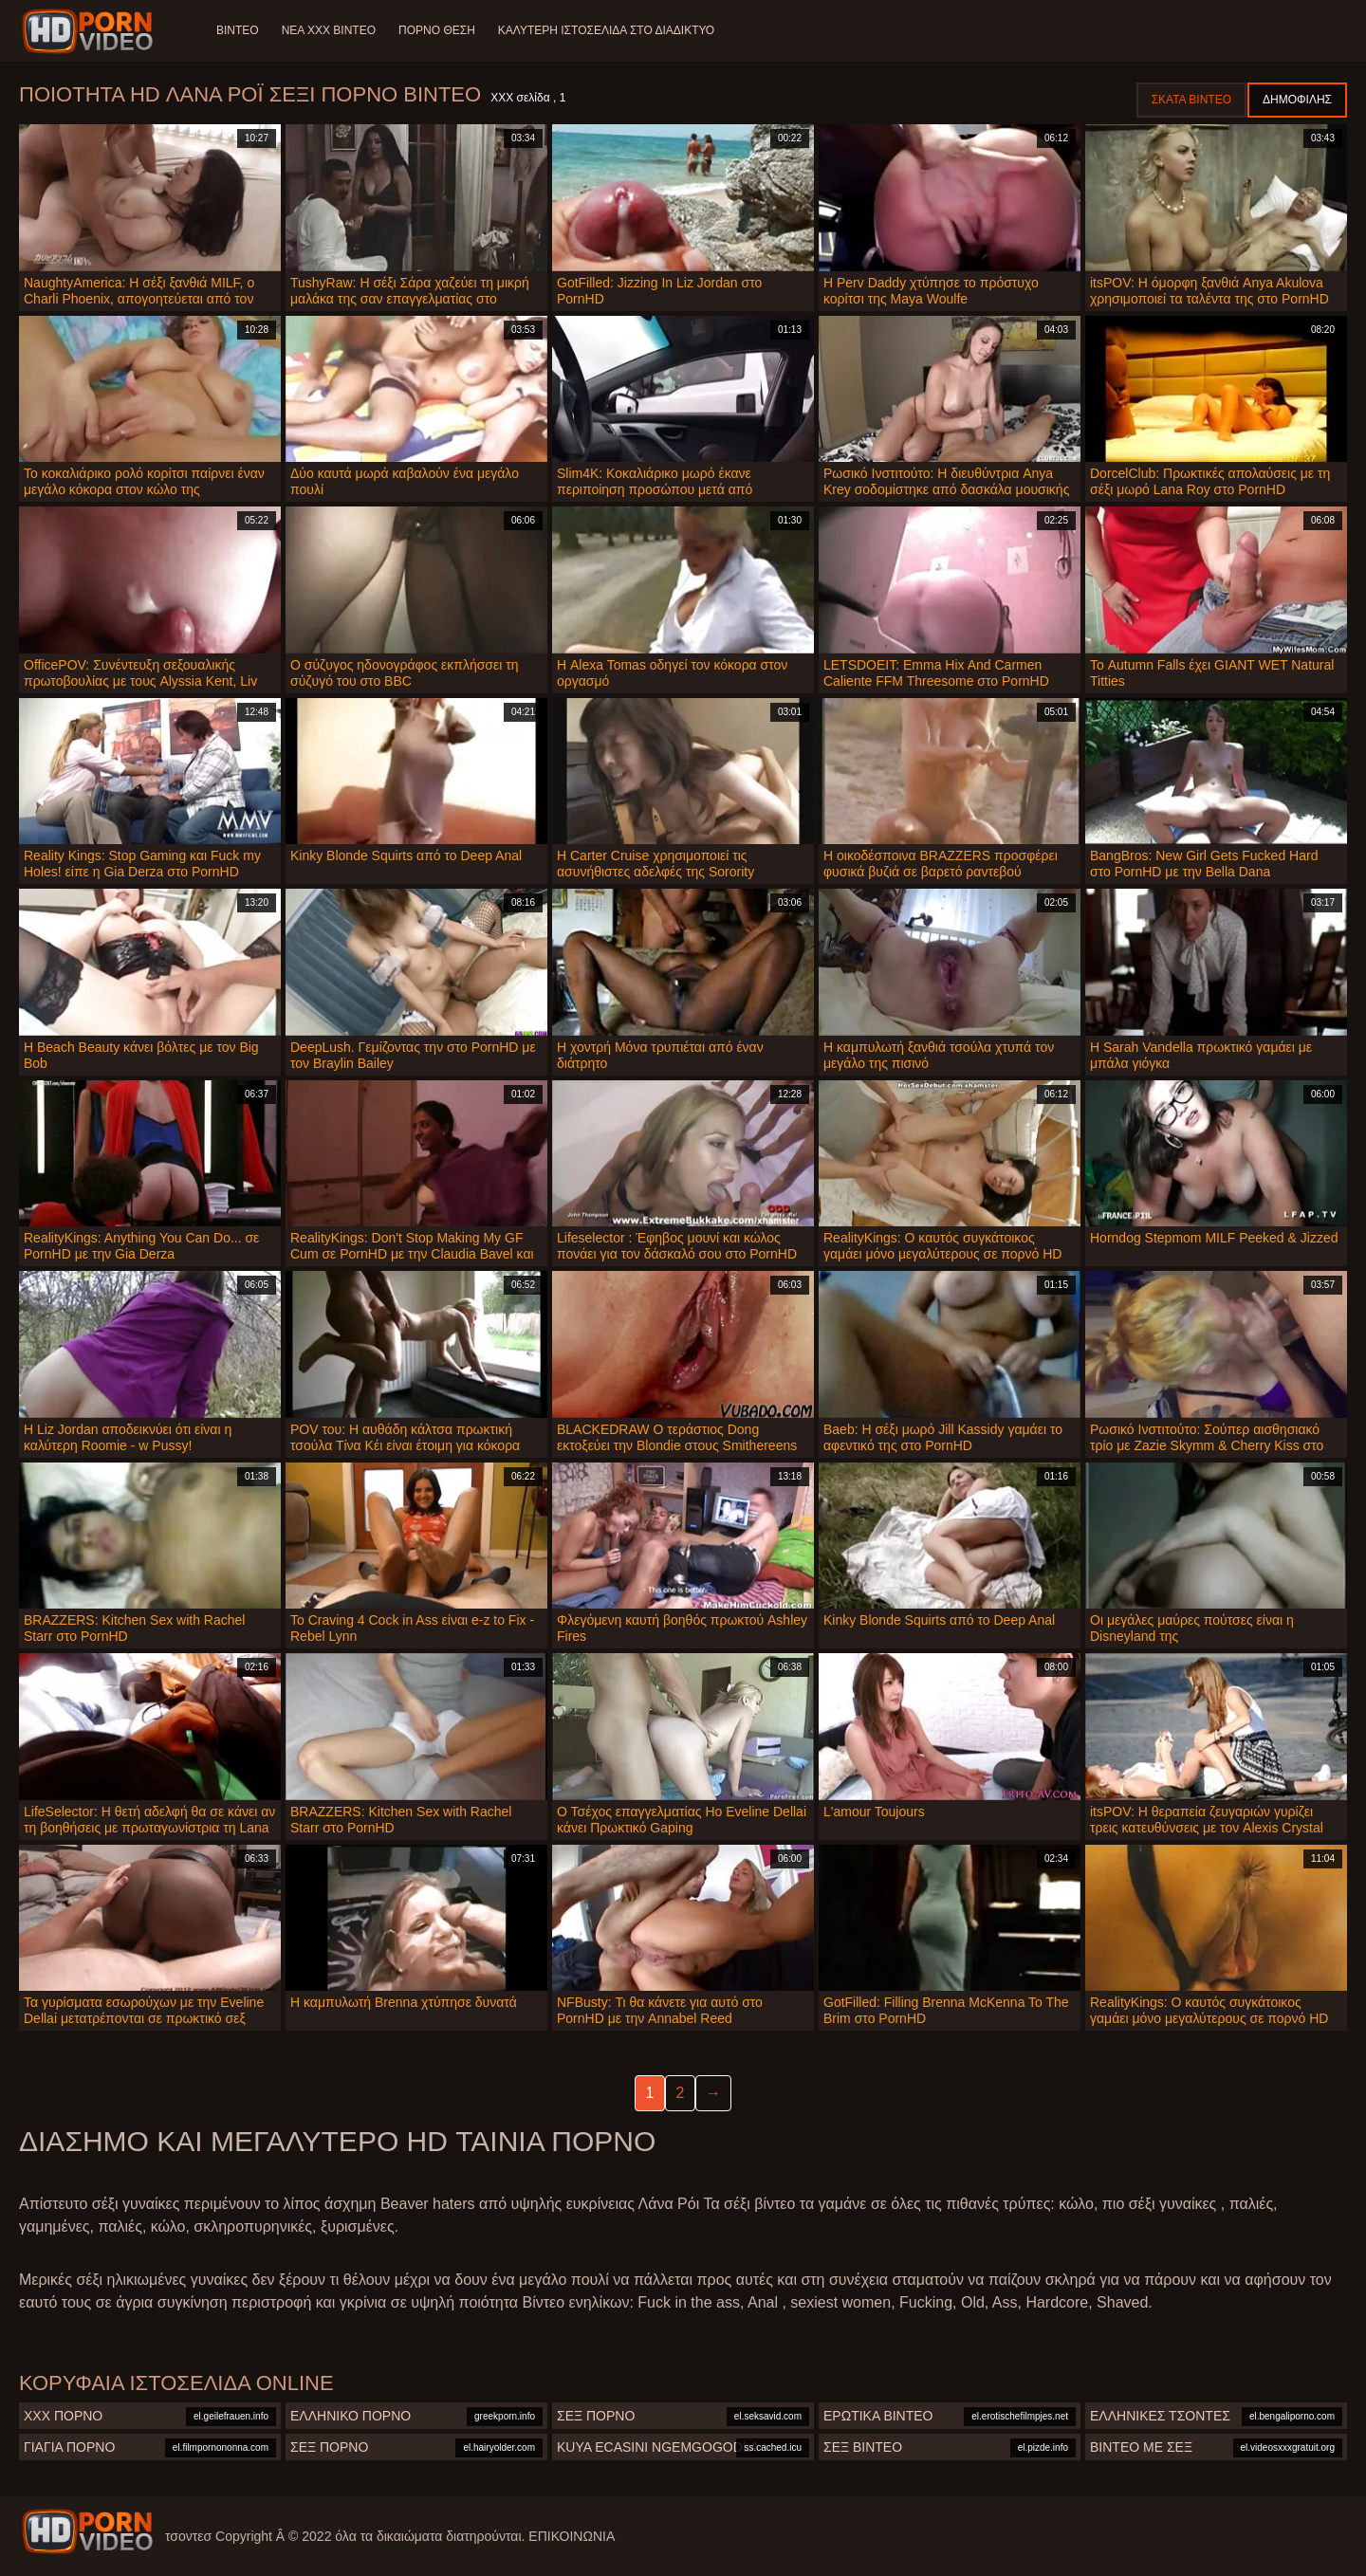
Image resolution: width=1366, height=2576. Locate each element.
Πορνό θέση (436, 30)
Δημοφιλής (1297, 99)
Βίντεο (237, 30)
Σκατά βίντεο (1191, 99)
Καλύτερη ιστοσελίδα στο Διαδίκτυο (606, 30)
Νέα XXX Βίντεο (329, 30)
